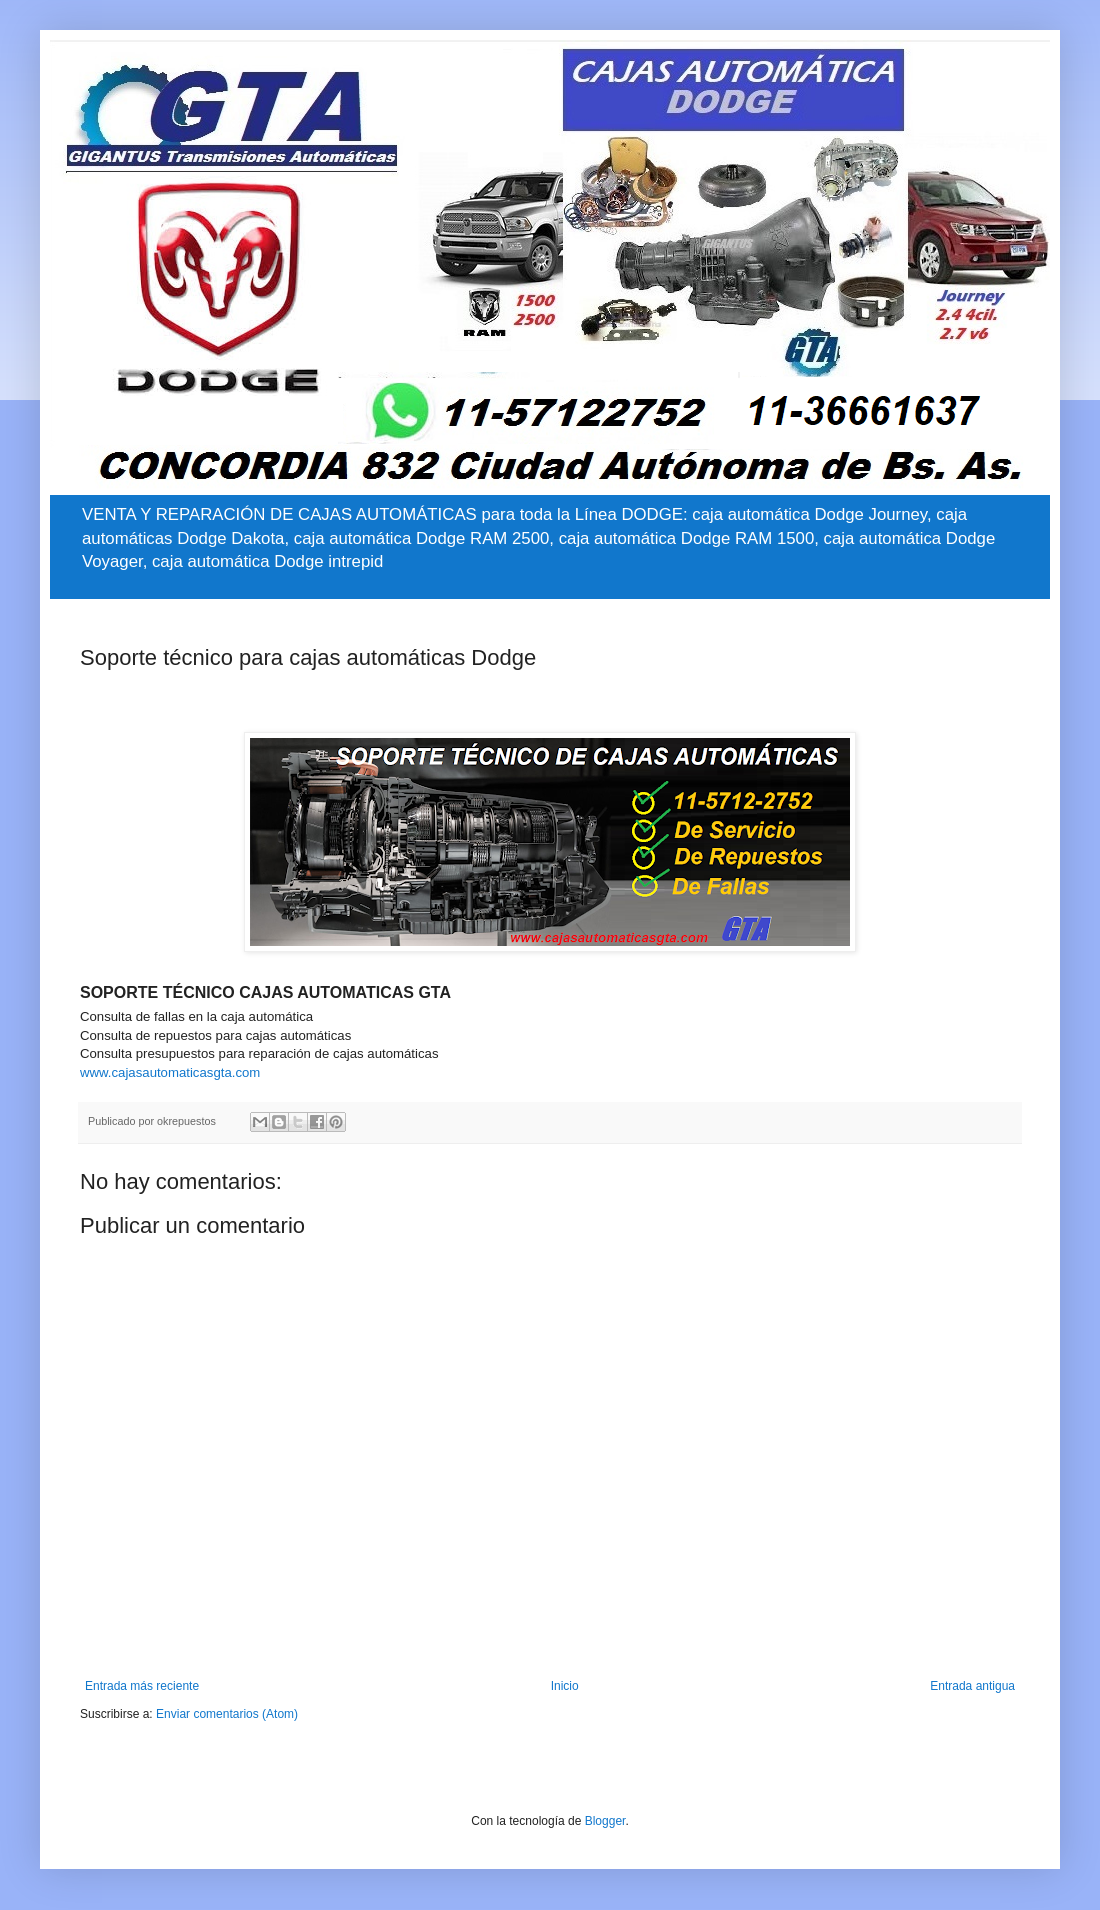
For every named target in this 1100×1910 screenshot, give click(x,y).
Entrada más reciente (142, 1686)
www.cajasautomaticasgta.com (170, 1072)
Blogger (605, 1821)
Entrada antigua (972, 1686)
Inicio (565, 1686)
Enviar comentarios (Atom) (227, 1714)
